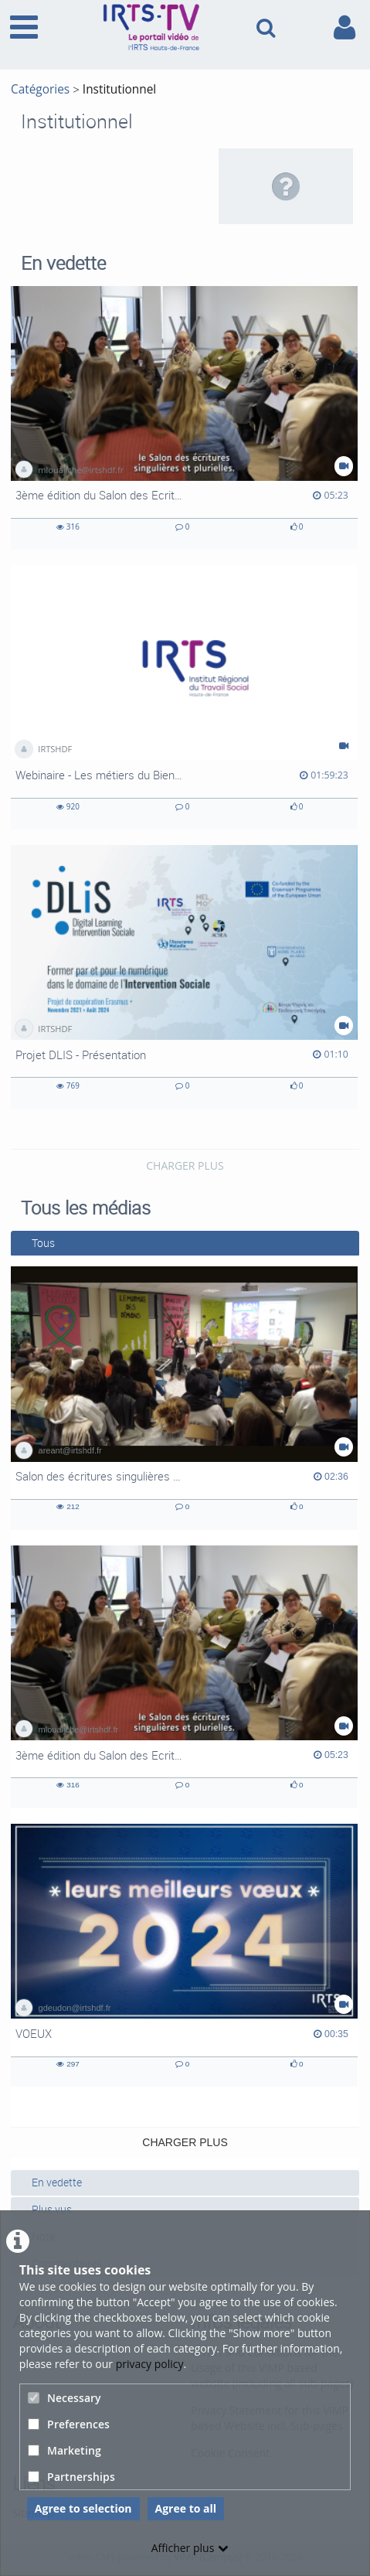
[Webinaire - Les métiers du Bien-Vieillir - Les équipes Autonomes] (184, 697)
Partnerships (71, 2476)
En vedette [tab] (50, 2182)
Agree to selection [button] (83, 2508)
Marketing (64, 2450)
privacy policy (150, 2363)
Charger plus (184, 1165)
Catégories (40, 89)
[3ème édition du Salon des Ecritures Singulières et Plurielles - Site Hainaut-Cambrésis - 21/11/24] (184, 418)
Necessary (64, 2397)
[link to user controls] (344, 27)
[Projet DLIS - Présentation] (184, 977)
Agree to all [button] (186, 2508)
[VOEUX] (184, 1955)
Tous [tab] (37, 1242)
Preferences (69, 2424)
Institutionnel (119, 89)
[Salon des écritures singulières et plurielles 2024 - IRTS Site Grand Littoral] (184, 1397)
